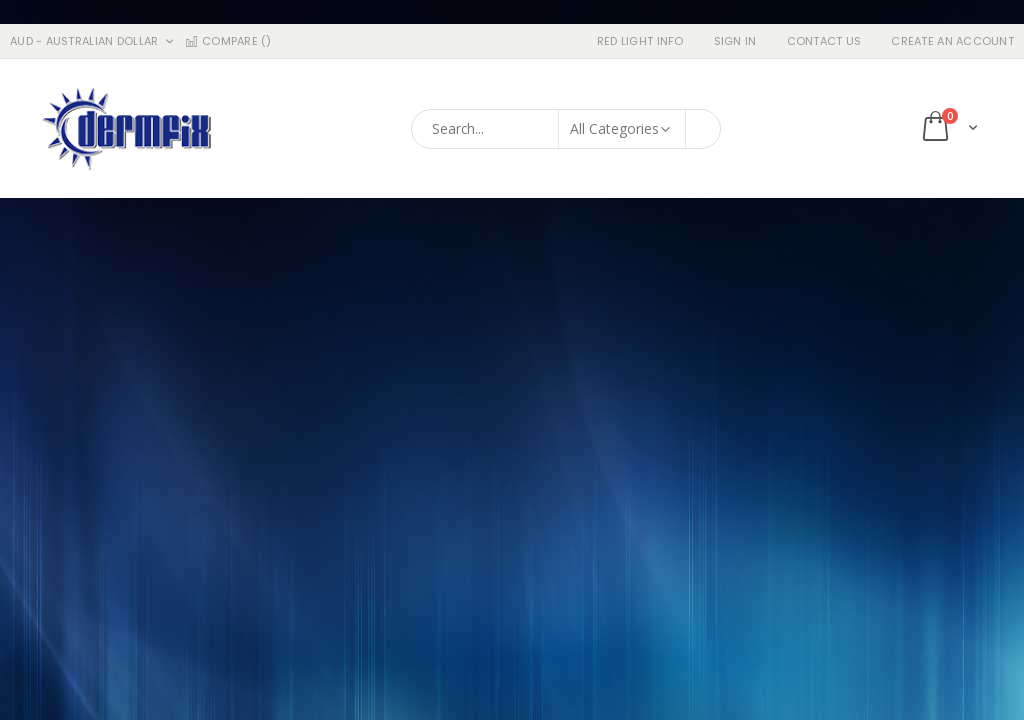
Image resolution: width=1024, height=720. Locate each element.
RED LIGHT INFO (640, 41)
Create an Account (952, 41)
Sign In (735, 41)
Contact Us (824, 41)
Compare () (227, 41)
